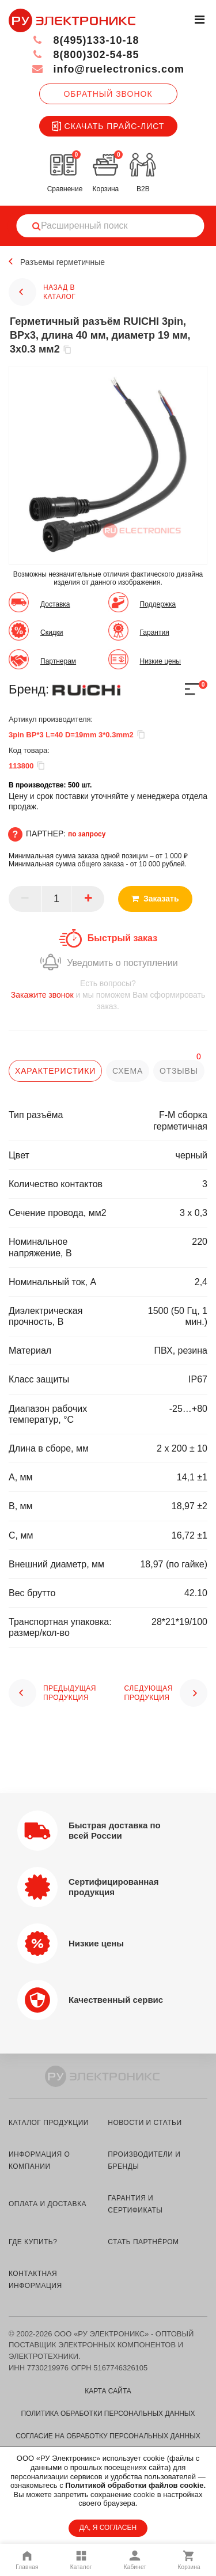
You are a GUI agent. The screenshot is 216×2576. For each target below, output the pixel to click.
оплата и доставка (47, 2204)
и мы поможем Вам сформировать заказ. (108, 994)
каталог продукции (49, 2123)
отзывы (179, 1070)
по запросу (87, 834)
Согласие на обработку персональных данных (108, 2436)
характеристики (55, 1070)
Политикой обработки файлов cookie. (135, 2485)
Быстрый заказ (122, 938)
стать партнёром (143, 2242)
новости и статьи (144, 2123)
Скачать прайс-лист (108, 126)
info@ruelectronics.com (108, 69)
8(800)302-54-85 (85, 54)
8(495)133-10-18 (85, 40)
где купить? (33, 2242)
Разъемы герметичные (62, 262)
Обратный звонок (107, 94)
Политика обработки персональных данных (108, 2414)
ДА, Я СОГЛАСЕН (108, 2528)
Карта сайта (108, 2391)
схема (127, 1070)
